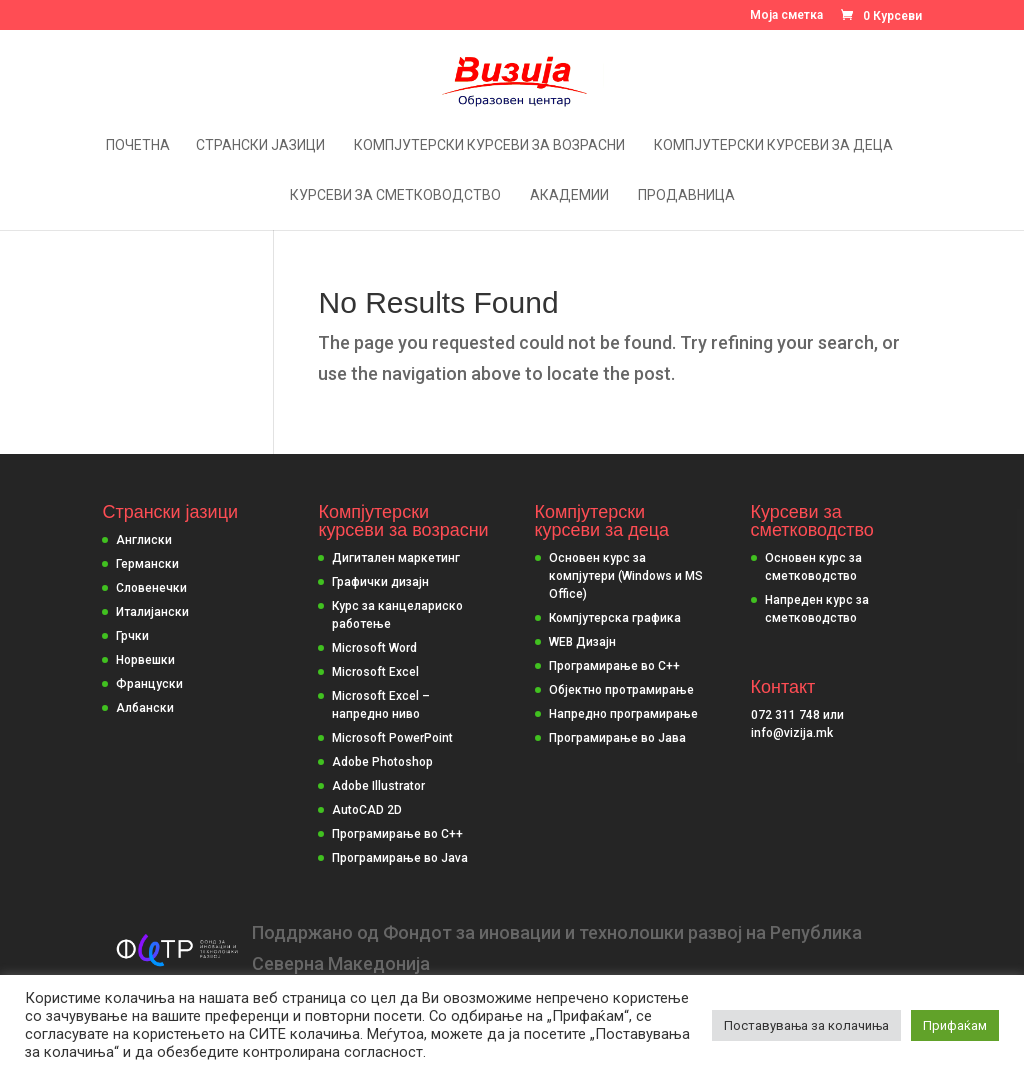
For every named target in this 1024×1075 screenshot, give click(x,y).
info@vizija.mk (792, 733)
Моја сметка (786, 15)
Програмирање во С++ (614, 666)
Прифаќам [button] (955, 1025)
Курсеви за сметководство (395, 195)
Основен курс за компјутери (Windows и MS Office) (626, 576)
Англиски (144, 540)
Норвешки (145, 660)
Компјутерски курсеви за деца (773, 145)
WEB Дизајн (582, 642)
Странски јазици (260, 145)
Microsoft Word (374, 648)
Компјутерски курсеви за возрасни (489, 145)
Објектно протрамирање (621, 690)
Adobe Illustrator (378, 786)
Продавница (686, 195)
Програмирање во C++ (397, 834)
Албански (145, 708)
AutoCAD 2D (367, 810)
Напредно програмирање (623, 714)
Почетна (138, 145)
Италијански (152, 612)
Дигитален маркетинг (396, 558)
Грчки (132, 636)
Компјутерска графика (615, 618)
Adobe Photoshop (382, 762)
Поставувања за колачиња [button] (806, 1025)
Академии (569, 195)
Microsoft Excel (375, 672)
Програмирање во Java (400, 858)
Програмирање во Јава (617, 738)
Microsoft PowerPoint (392, 738)
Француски (149, 684)
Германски (147, 564)
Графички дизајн (380, 582)
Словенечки (151, 588)
